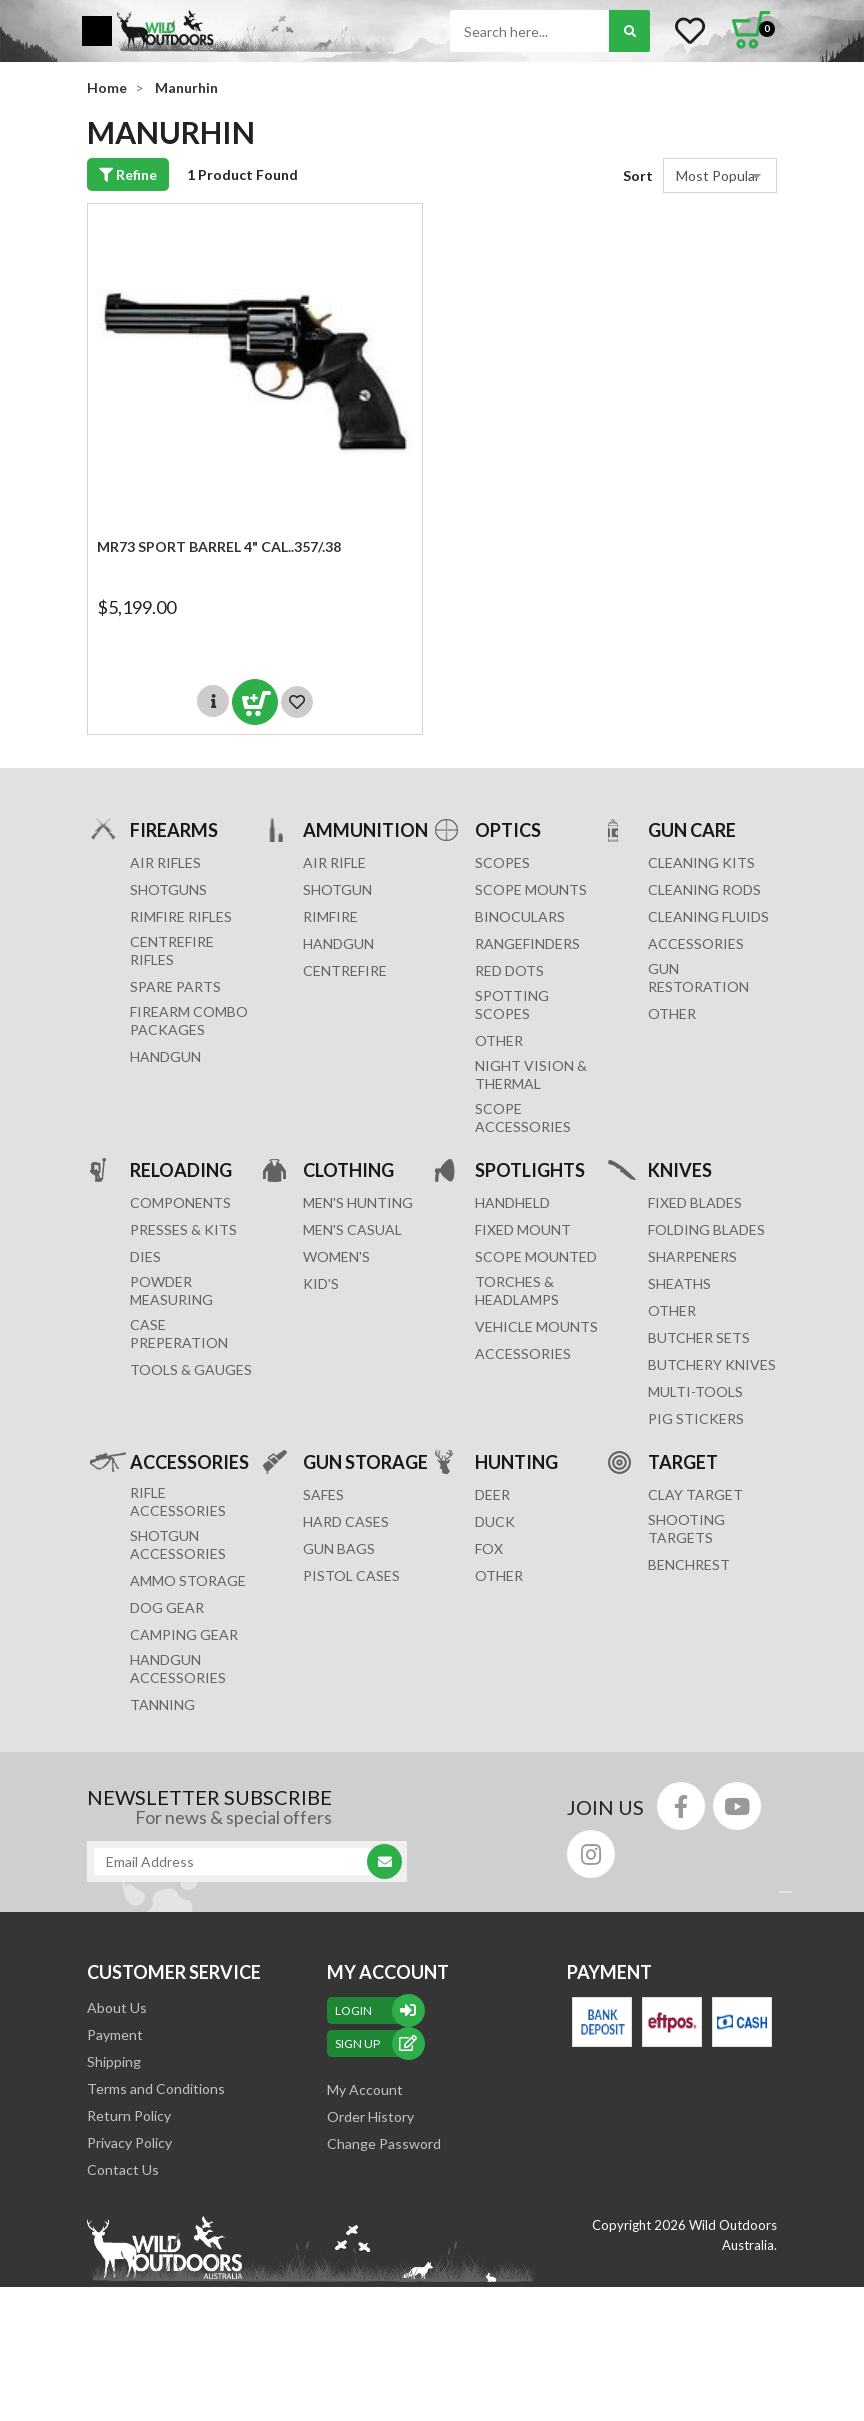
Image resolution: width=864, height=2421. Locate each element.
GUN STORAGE (365, 1461)
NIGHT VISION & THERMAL (531, 1074)
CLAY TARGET (695, 1494)
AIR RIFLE (334, 862)
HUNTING (516, 1461)
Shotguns (168, 889)
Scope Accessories (523, 1117)
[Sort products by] (720, 175)
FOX (489, 1548)
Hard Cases (346, 1521)
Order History (370, 2116)
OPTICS (508, 829)
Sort (638, 175)
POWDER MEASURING (171, 1290)
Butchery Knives (712, 1364)
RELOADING (181, 1169)
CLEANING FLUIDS (708, 916)
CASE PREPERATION (179, 1333)
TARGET (683, 1461)
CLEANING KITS (701, 862)
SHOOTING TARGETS (686, 1528)
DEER (492, 1494)
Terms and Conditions (156, 2088)
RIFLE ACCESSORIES (178, 1501)
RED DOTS (509, 970)
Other (672, 1310)
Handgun (165, 1056)
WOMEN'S (336, 1256)
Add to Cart (255, 702)
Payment (115, 2034)
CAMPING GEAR (184, 1634)
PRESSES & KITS (183, 1229)
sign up (376, 2043)
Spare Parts (175, 986)
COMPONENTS (180, 1202)
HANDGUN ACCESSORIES (178, 1668)
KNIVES (680, 1169)
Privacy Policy (129, 2142)
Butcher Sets (699, 1337)
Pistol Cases (351, 1575)
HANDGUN (338, 943)
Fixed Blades (695, 1202)
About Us (117, 2007)
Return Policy (129, 2115)
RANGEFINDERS (527, 943)
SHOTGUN (337, 889)
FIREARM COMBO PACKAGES (189, 1020)
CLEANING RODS (704, 889)
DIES (145, 1256)
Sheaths (679, 1283)
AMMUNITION (365, 829)
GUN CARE (692, 829)
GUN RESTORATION (698, 977)
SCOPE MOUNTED (536, 1256)
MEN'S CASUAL (352, 1229)
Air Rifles (165, 862)
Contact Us (123, 2169)
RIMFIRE (330, 916)
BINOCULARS (520, 916)
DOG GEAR (167, 1607)
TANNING (162, 1704)
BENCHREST (689, 1564)
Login (376, 2010)
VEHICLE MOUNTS (536, 1326)
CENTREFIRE (345, 970)
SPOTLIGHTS (530, 1169)
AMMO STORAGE (188, 1580)
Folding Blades (706, 1229)
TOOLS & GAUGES (191, 1369)
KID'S (321, 1283)
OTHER (499, 1040)
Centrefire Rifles (172, 950)
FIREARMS (174, 829)
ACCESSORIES (696, 943)
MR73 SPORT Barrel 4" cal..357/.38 (219, 546)
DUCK (495, 1521)
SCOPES (502, 862)
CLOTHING (348, 1169)
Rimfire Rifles (181, 916)
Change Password (384, 2143)
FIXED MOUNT (523, 1229)
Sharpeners (692, 1256)
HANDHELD (512, 1202)
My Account (365, 2089)
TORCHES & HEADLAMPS (517, 1290)
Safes (323, 1494)
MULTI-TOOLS (695, 1391)
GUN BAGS (339, 1548)
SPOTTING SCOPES (512, 1004)
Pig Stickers (696, 1418)
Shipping (114, 2061)
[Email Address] (237, 1861)
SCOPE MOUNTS (531, 889)
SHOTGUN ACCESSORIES (178, 1544)
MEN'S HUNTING (358, 1202)
